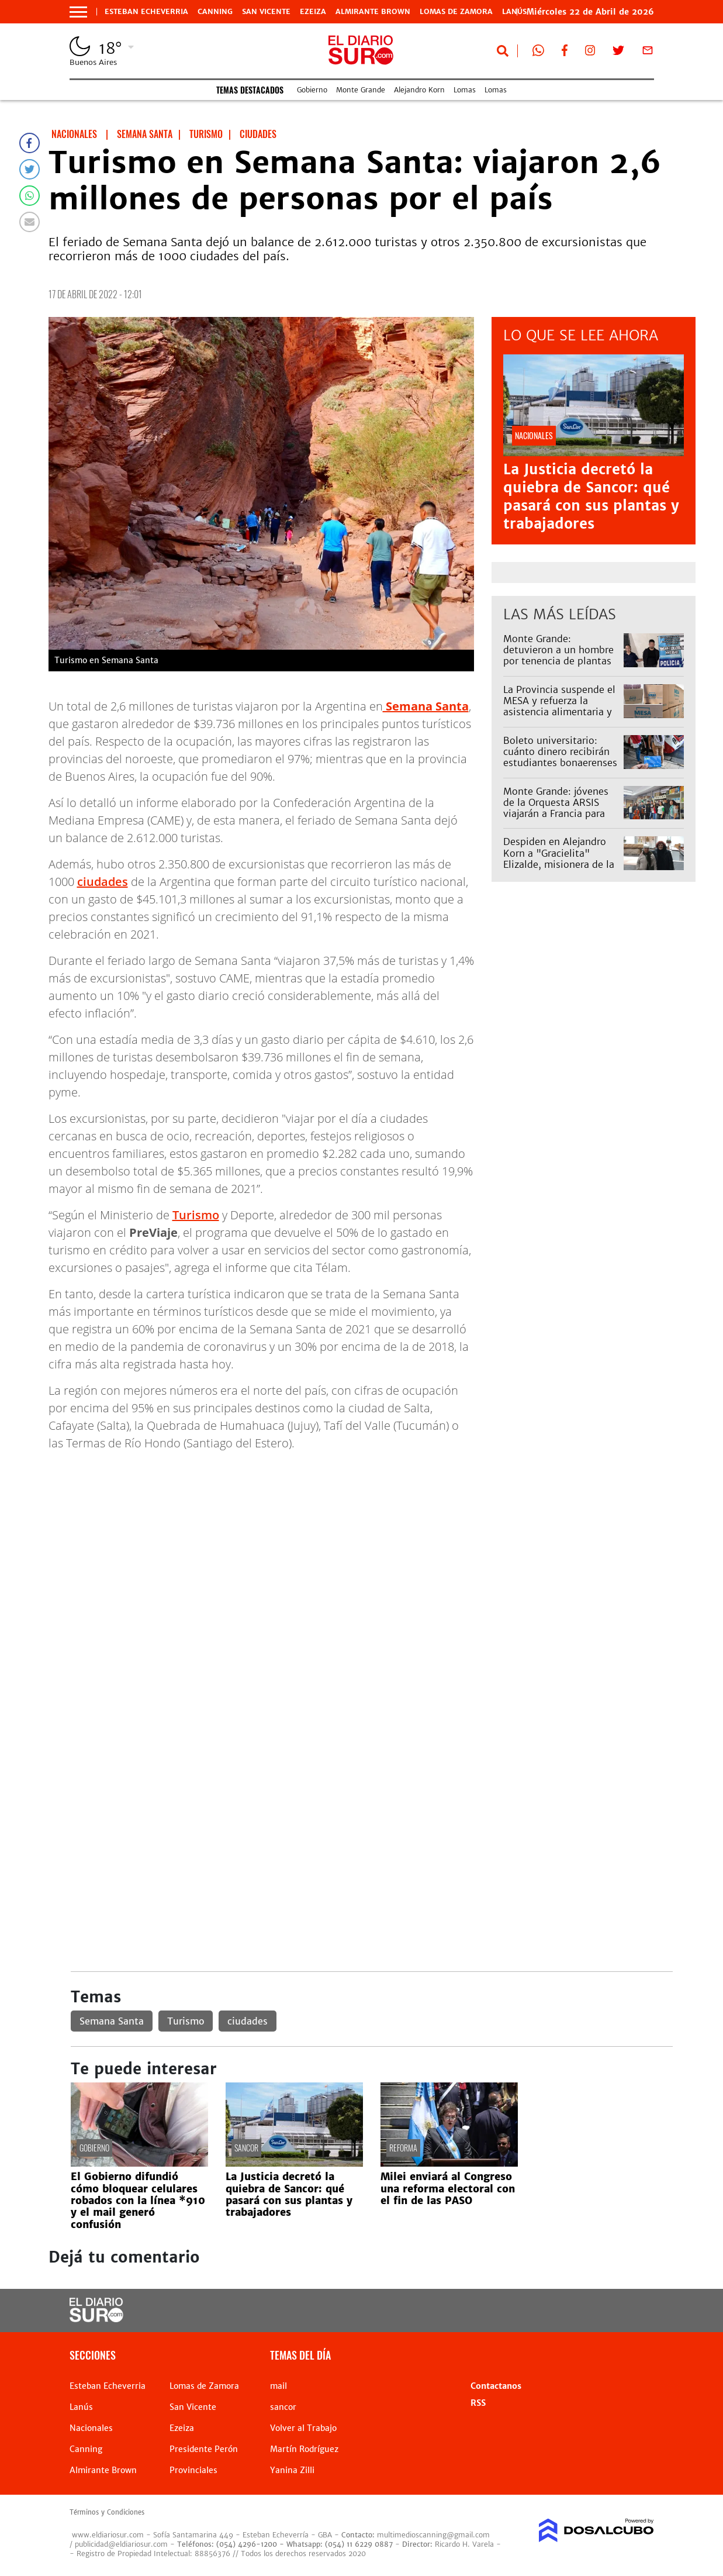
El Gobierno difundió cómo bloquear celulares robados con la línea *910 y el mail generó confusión (138, 2200)
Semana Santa (111, 2021)
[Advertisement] (372, 1543)
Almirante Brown (372, 11)
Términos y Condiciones (107, 2512)
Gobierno (312, 89)
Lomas (465, 89)
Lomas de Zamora (456, 11)
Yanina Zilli (292, 2470)
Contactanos (496, 2386)
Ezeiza (313, 11)
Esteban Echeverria (146, 11)
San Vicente (266, 11)
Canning (215, 11)
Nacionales (91, 2428)
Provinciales (193, 2470)
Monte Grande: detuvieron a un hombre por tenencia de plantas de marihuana (558, 655)
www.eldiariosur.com (108, 2534)
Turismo (195, 1215)
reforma (403, 2148)
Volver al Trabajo (303, 2428)
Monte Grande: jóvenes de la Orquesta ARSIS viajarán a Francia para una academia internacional (555, 813)
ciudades (102, 881)
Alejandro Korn (419, 89)
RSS (478, 2403)
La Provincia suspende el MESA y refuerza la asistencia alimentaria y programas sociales (559, 706)
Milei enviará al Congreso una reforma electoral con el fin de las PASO (447, 2188)
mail (278, 2386)
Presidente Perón (203, 2449)
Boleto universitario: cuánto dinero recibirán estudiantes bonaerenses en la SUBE (560, 757)
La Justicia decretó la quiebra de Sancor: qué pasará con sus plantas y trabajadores (591, 496)
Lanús (81, 2407)
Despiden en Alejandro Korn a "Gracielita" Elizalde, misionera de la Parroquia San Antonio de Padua (561, 864)
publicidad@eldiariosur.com (121, 2544)
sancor (246, 2148)
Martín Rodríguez (304, 2449)
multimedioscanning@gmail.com (433, 2534)
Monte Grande (360, 89)
